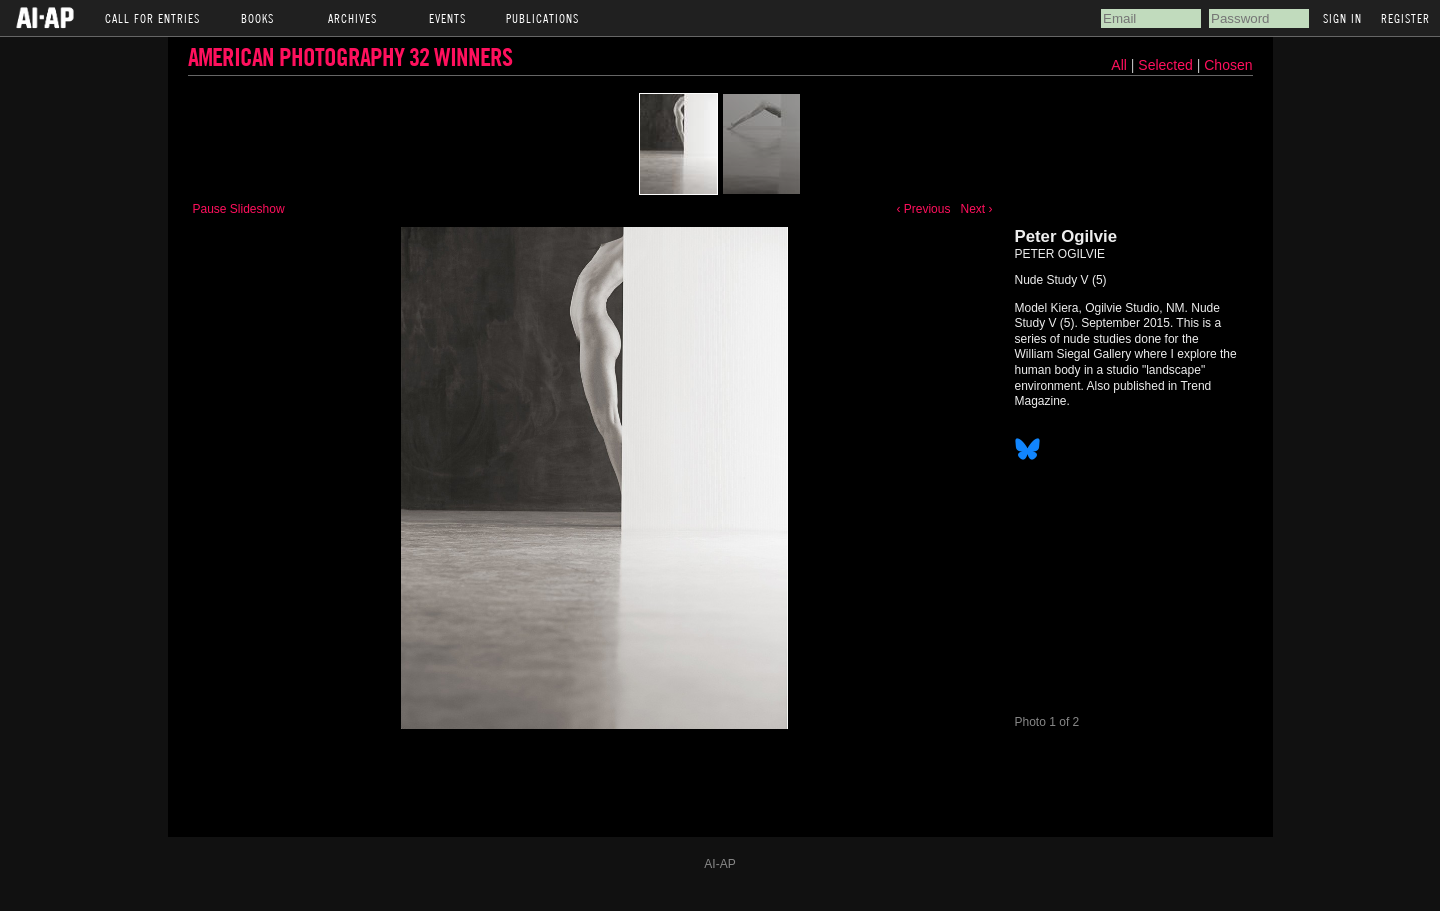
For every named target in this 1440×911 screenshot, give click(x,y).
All (1119, 65)
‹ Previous (923, 209)
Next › (976, 209)
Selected (1167, 65)
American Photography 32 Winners (350, 56)
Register (1405, 18)
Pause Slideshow (239, 209)
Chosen (1228, 65)
